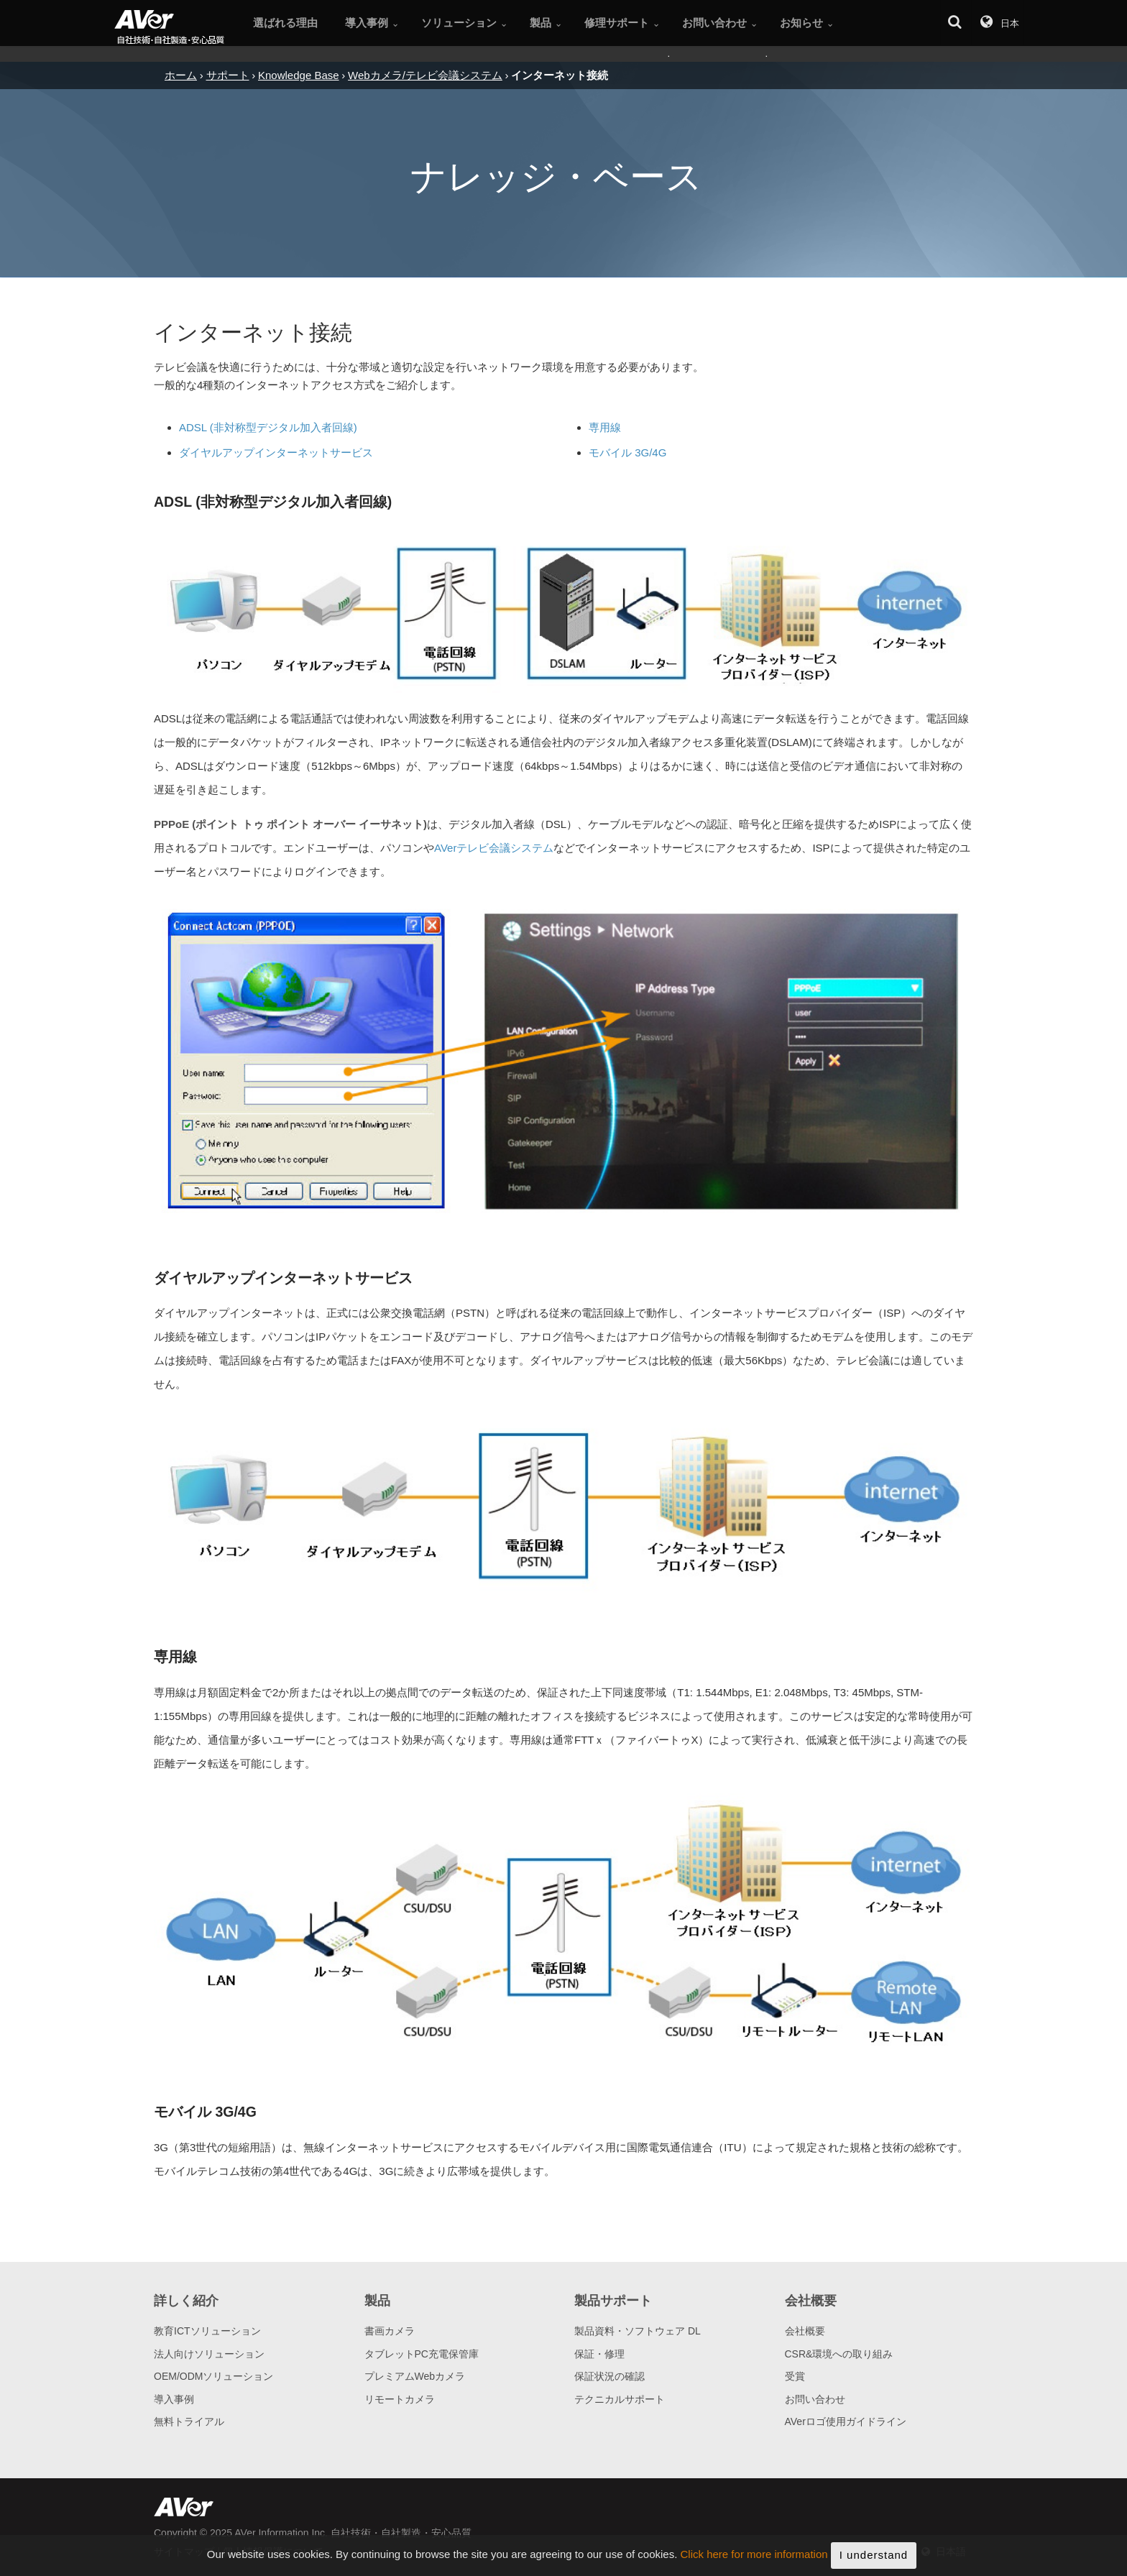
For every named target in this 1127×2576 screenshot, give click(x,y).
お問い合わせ (815, 2399)
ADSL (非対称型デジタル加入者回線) (268, 427)
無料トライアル (189, 2421)
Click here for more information (754, 2562)
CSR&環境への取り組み (839, 2354)
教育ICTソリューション (207, 2331)
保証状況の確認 (609, 2376)
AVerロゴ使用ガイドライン (845, 2421)
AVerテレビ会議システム (493, 848)
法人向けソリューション (209, 2354)
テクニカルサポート (619, 2399)
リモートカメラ (399, 2399)
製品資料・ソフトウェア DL (637, 2331)
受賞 (795, 2376)
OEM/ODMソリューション (213, 2376)
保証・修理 (599, 2354)
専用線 (605, 427)
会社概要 (805, 2331)
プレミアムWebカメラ (415, 2376)
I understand (874, 2562)
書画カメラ (389, 2331)
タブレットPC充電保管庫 (421, 2354)
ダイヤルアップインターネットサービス (276, 452)
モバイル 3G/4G (627, 452)
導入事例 (174, 2399)
